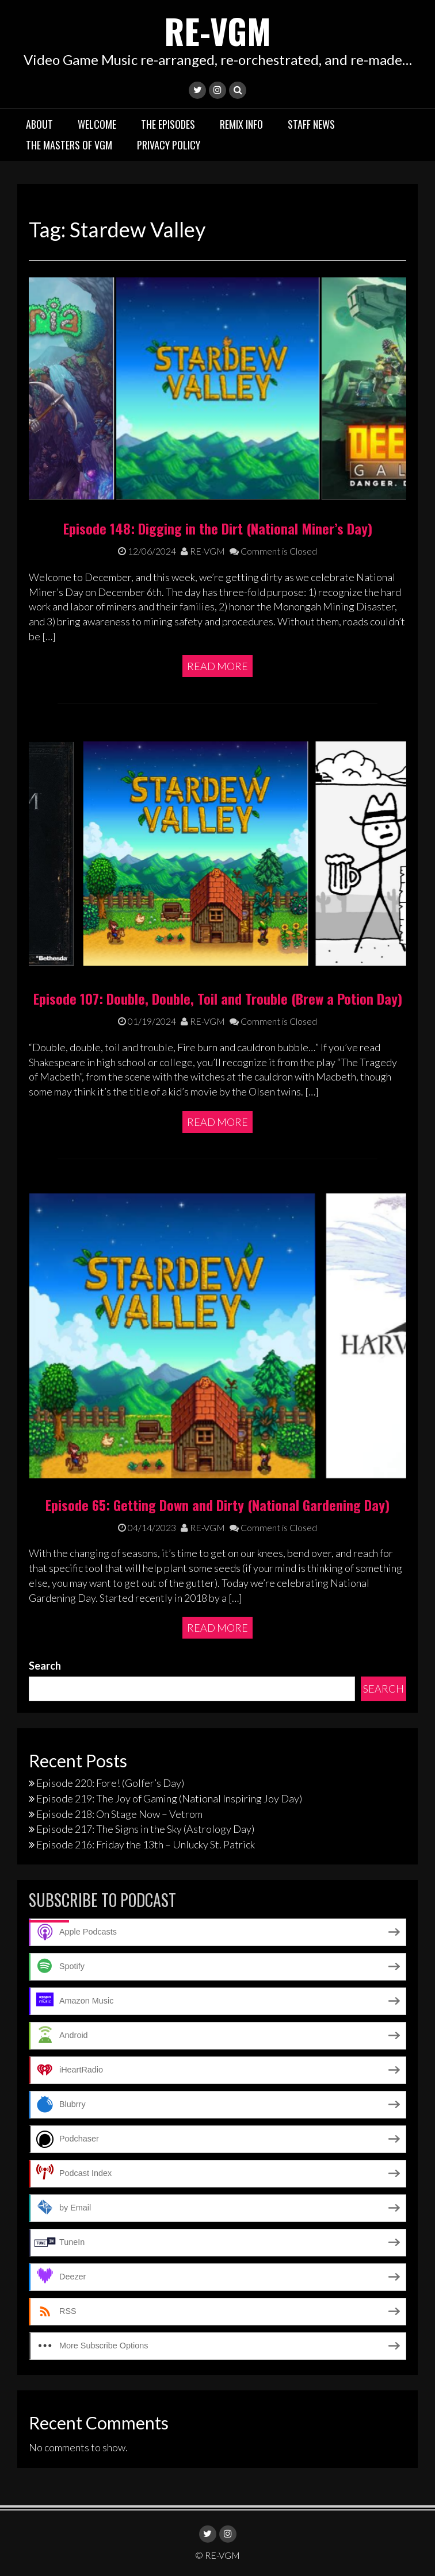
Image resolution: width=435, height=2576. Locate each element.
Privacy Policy (168, 144)
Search (45, 1665)
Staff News (311, 123)
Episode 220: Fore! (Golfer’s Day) (110, 1783)
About (39, 123)
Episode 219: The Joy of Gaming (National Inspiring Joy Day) (169, 1798)
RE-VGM (217, 30)
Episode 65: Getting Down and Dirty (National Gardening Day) (217, 1504)
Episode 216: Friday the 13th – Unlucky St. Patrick (145, 1844)
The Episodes (168, 123)
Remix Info (241, 123)
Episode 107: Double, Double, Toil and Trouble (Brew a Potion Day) (217, 998)
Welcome (97, 123)
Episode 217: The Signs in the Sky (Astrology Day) (145, 1829)
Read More (217, 666)
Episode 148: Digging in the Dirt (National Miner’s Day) (217, 528)
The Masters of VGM (69, 144)
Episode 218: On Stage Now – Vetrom (119, 1813)
